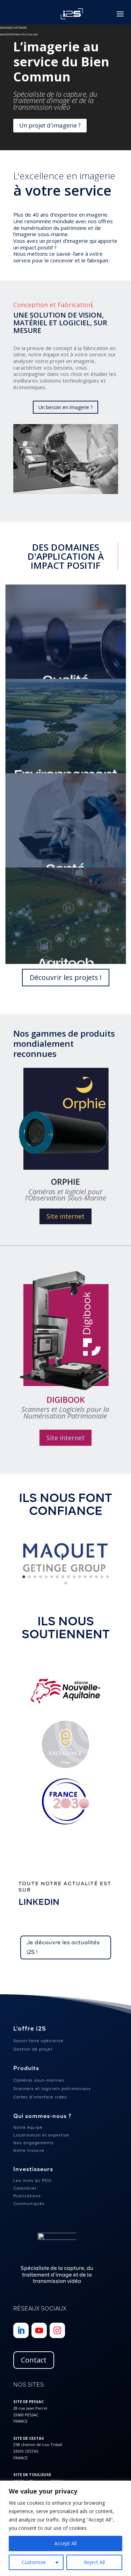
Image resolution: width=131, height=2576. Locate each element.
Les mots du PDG (32, 2180)
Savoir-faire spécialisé (38, 2040)
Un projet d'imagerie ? (50, 125)
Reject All (94, 2562)
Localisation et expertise (41, 2135)
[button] (23, 1576)
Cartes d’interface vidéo (40, 2097)
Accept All (65, 2543)
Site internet (65, 1216)
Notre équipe (28, 2127)
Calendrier (25, 2188)
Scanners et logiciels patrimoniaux (52, 2088)
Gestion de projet (32, 2049)
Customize (34, 2562)
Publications (27, 2195)
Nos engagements (33, 2142)
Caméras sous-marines (38, 2080)
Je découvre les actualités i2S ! (63, 1947)
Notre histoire (28, 2150)
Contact (33, 2360)
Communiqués (29, 2203)
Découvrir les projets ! (66, 977)
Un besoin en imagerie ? (65, 407)
